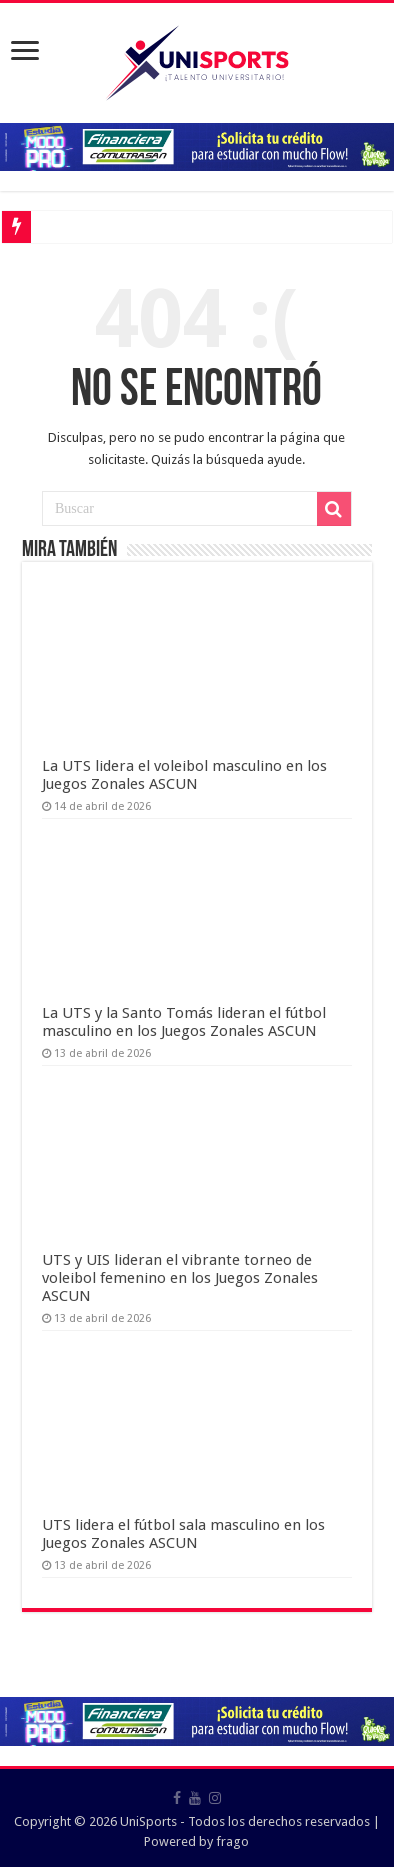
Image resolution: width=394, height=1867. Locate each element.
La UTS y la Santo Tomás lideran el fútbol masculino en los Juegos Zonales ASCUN (184, 1022)
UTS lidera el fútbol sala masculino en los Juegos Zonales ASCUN (183, 1534)
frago (232, 1841)
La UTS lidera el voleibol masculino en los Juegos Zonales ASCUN (184, 775)
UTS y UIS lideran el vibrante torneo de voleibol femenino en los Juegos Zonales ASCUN (180, 1278)
